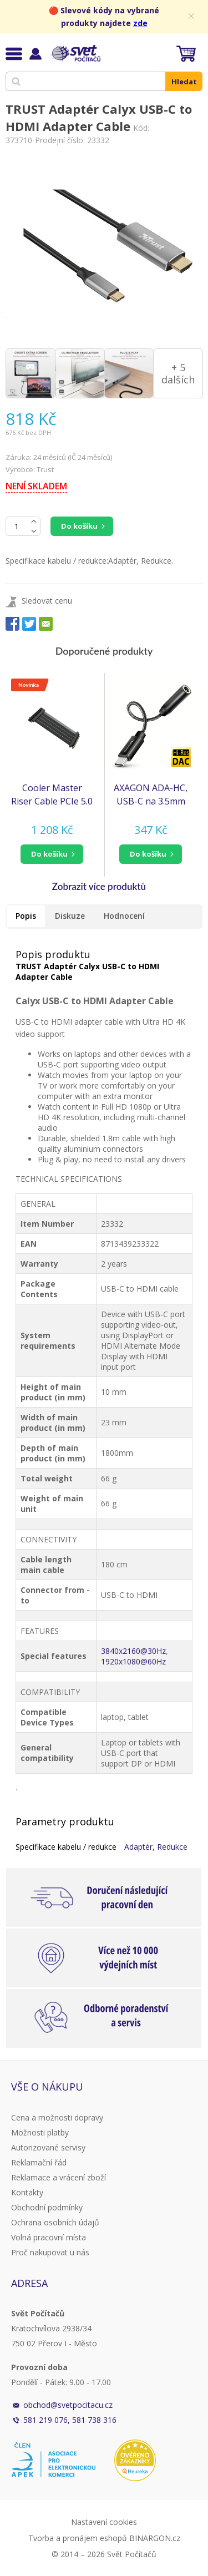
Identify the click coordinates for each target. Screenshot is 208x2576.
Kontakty (27, 2192)
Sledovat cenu (47, 600)
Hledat (184, 82)
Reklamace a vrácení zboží (58, 2177)
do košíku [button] (49, 854)
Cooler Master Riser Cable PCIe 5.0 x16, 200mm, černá (52, 795)
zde (140, 23)
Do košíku (79, 526)
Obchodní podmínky (47, 2207)
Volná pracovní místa (48, 2237)
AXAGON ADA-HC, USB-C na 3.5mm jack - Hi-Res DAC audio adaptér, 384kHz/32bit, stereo (150, 795)
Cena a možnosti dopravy (57, 2117)
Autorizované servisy (48, 2147)
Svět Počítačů (74, 53)
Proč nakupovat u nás (50, 2252)
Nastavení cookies (104, 2522)
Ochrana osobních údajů (55, 2222)
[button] (52, 854)
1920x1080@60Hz (133, 1661)
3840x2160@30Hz (133, 1651)
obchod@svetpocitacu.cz (68, 2405)
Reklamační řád (39, 2162)
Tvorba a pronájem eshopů (77, 2538)
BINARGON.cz (154, 2538)
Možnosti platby (40, 2132)
